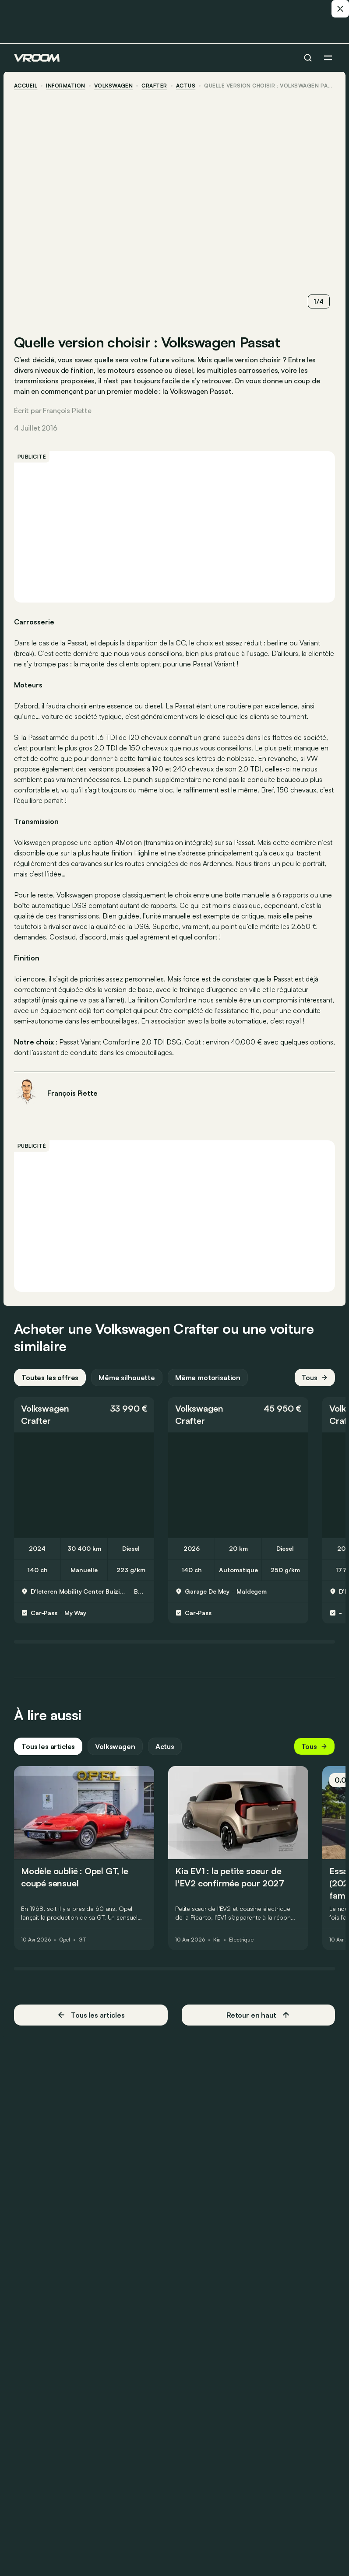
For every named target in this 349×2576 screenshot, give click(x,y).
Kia (217, 1939)
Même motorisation (207, 1377)
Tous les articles (48, 1746)
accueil (25, 85)
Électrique (241, 1939)
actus (185, 85)
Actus (164, 1746)
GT (82, 1939)
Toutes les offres (49, 1377)
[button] (84, 1414)
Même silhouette (127, 1377)
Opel (65, 1939)
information (65, 85)
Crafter (154, 85)
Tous (315, 1377)
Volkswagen (113, 85)
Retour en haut (258, 2015)
